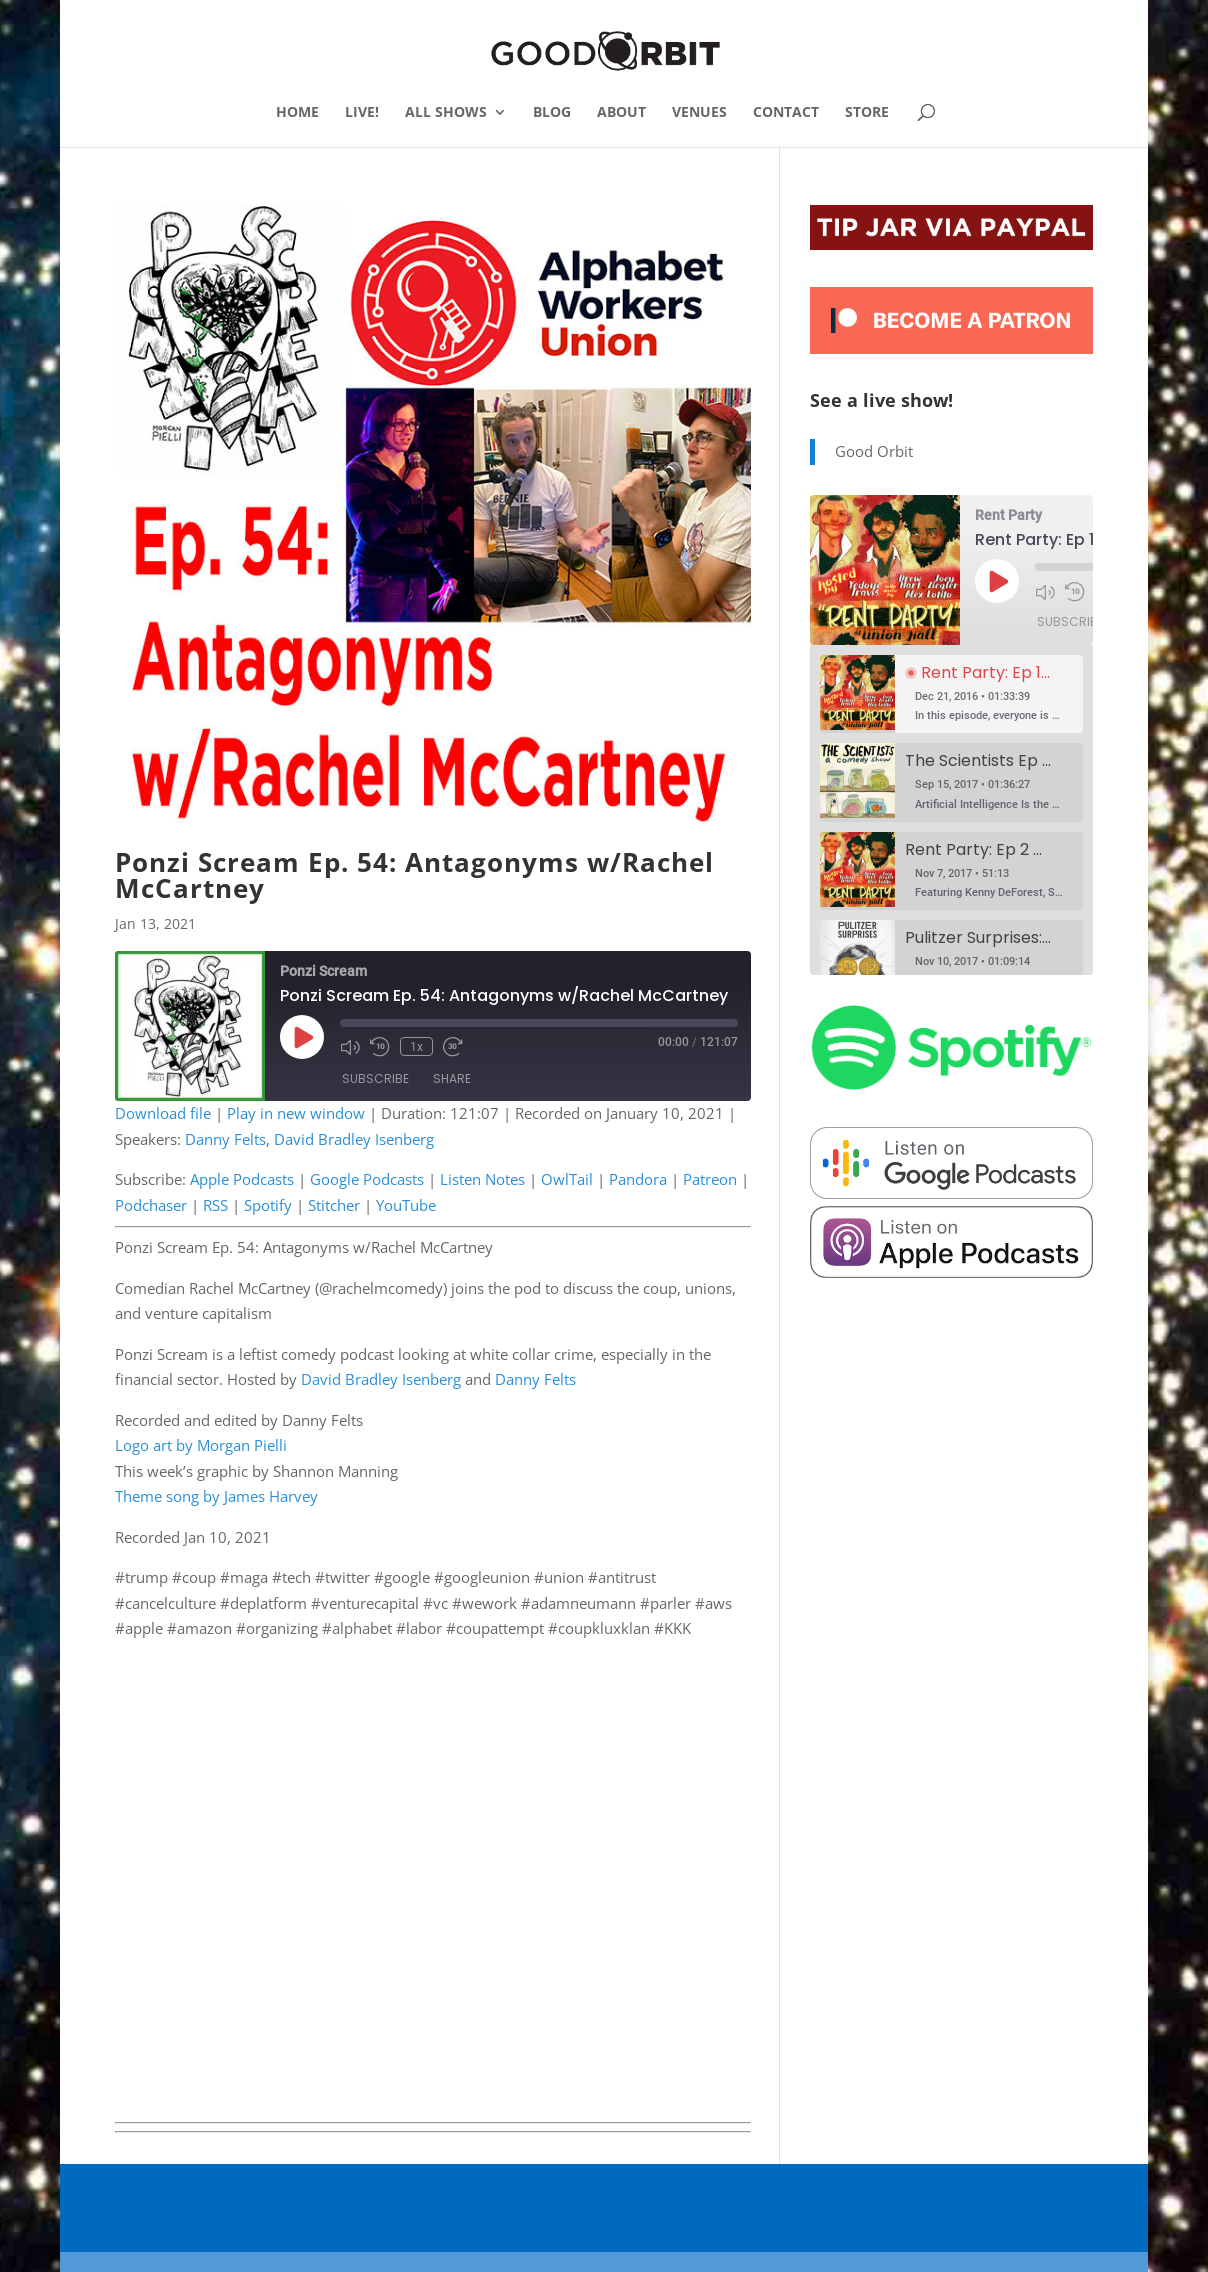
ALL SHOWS (446, 113)
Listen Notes (482, 1179)
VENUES (699, 113)
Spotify (268, 1205)
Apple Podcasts (242, 1179)
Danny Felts (225, 1139)
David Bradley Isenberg (354, 1139)
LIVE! (362, 113)
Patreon (710, 1179)
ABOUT (621, 113)
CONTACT (786, 113)
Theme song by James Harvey (216, 1496)
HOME (297, 113)
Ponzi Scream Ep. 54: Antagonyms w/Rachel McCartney (414, 875)
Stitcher (334, 1205)
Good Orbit (874, 451)
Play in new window (296, 1113)
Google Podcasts (367, 1179)
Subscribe (375, 1078)
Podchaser (151, 1205)
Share (452, 1078)
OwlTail (567, 1179)
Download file (163, 1113)
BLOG (552, 113)
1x (416, 1046)
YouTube (406, 1205)
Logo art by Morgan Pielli (201, 1445)
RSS (215, 1205)
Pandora (638, 1179)
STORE (867, 113)
